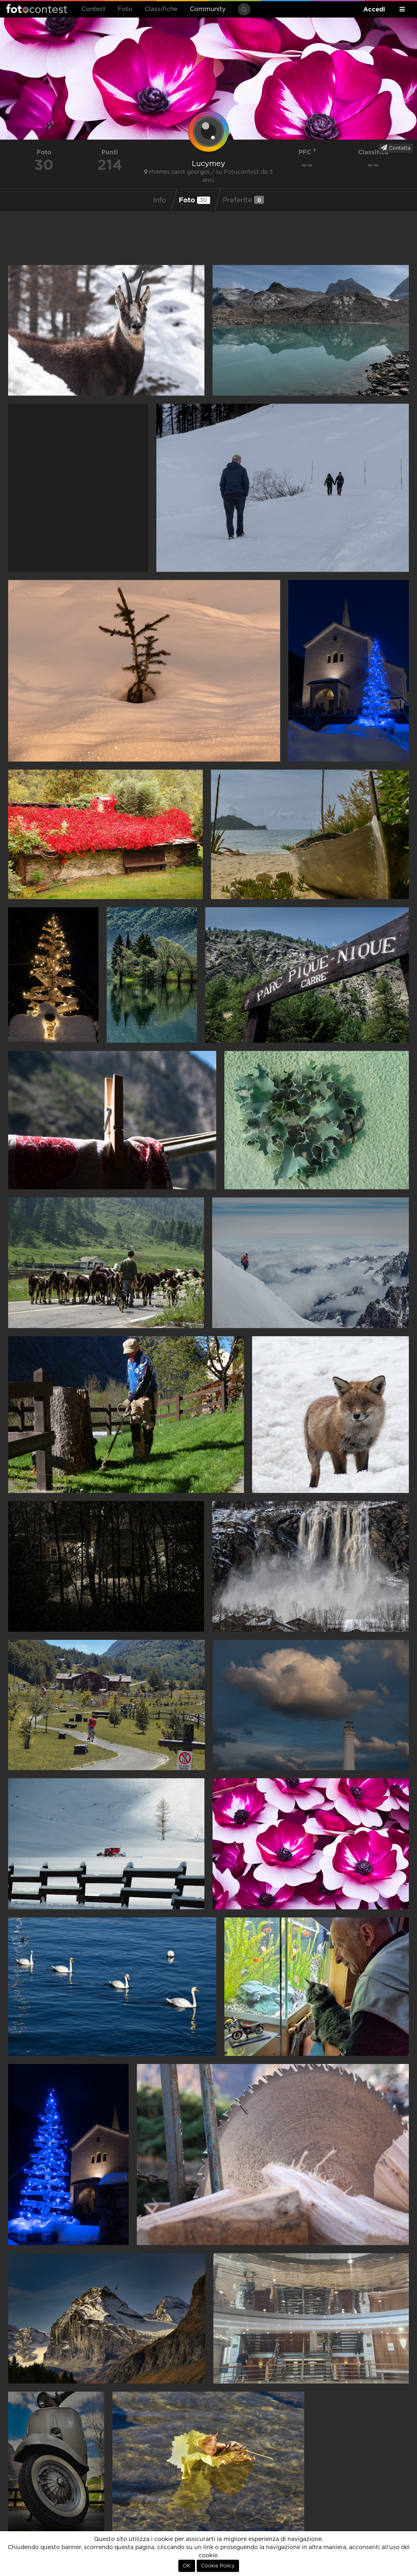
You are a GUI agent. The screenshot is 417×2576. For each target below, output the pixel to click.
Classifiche (161, 9)
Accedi (374, 9)
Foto (125, 9)
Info (159, 200)
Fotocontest (36, 8)
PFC (307, 152)
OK (187, 2565)
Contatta (395, 147)
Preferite (243, 200)
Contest (93, 9)
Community (208, 9)
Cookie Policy (218, 2565)
